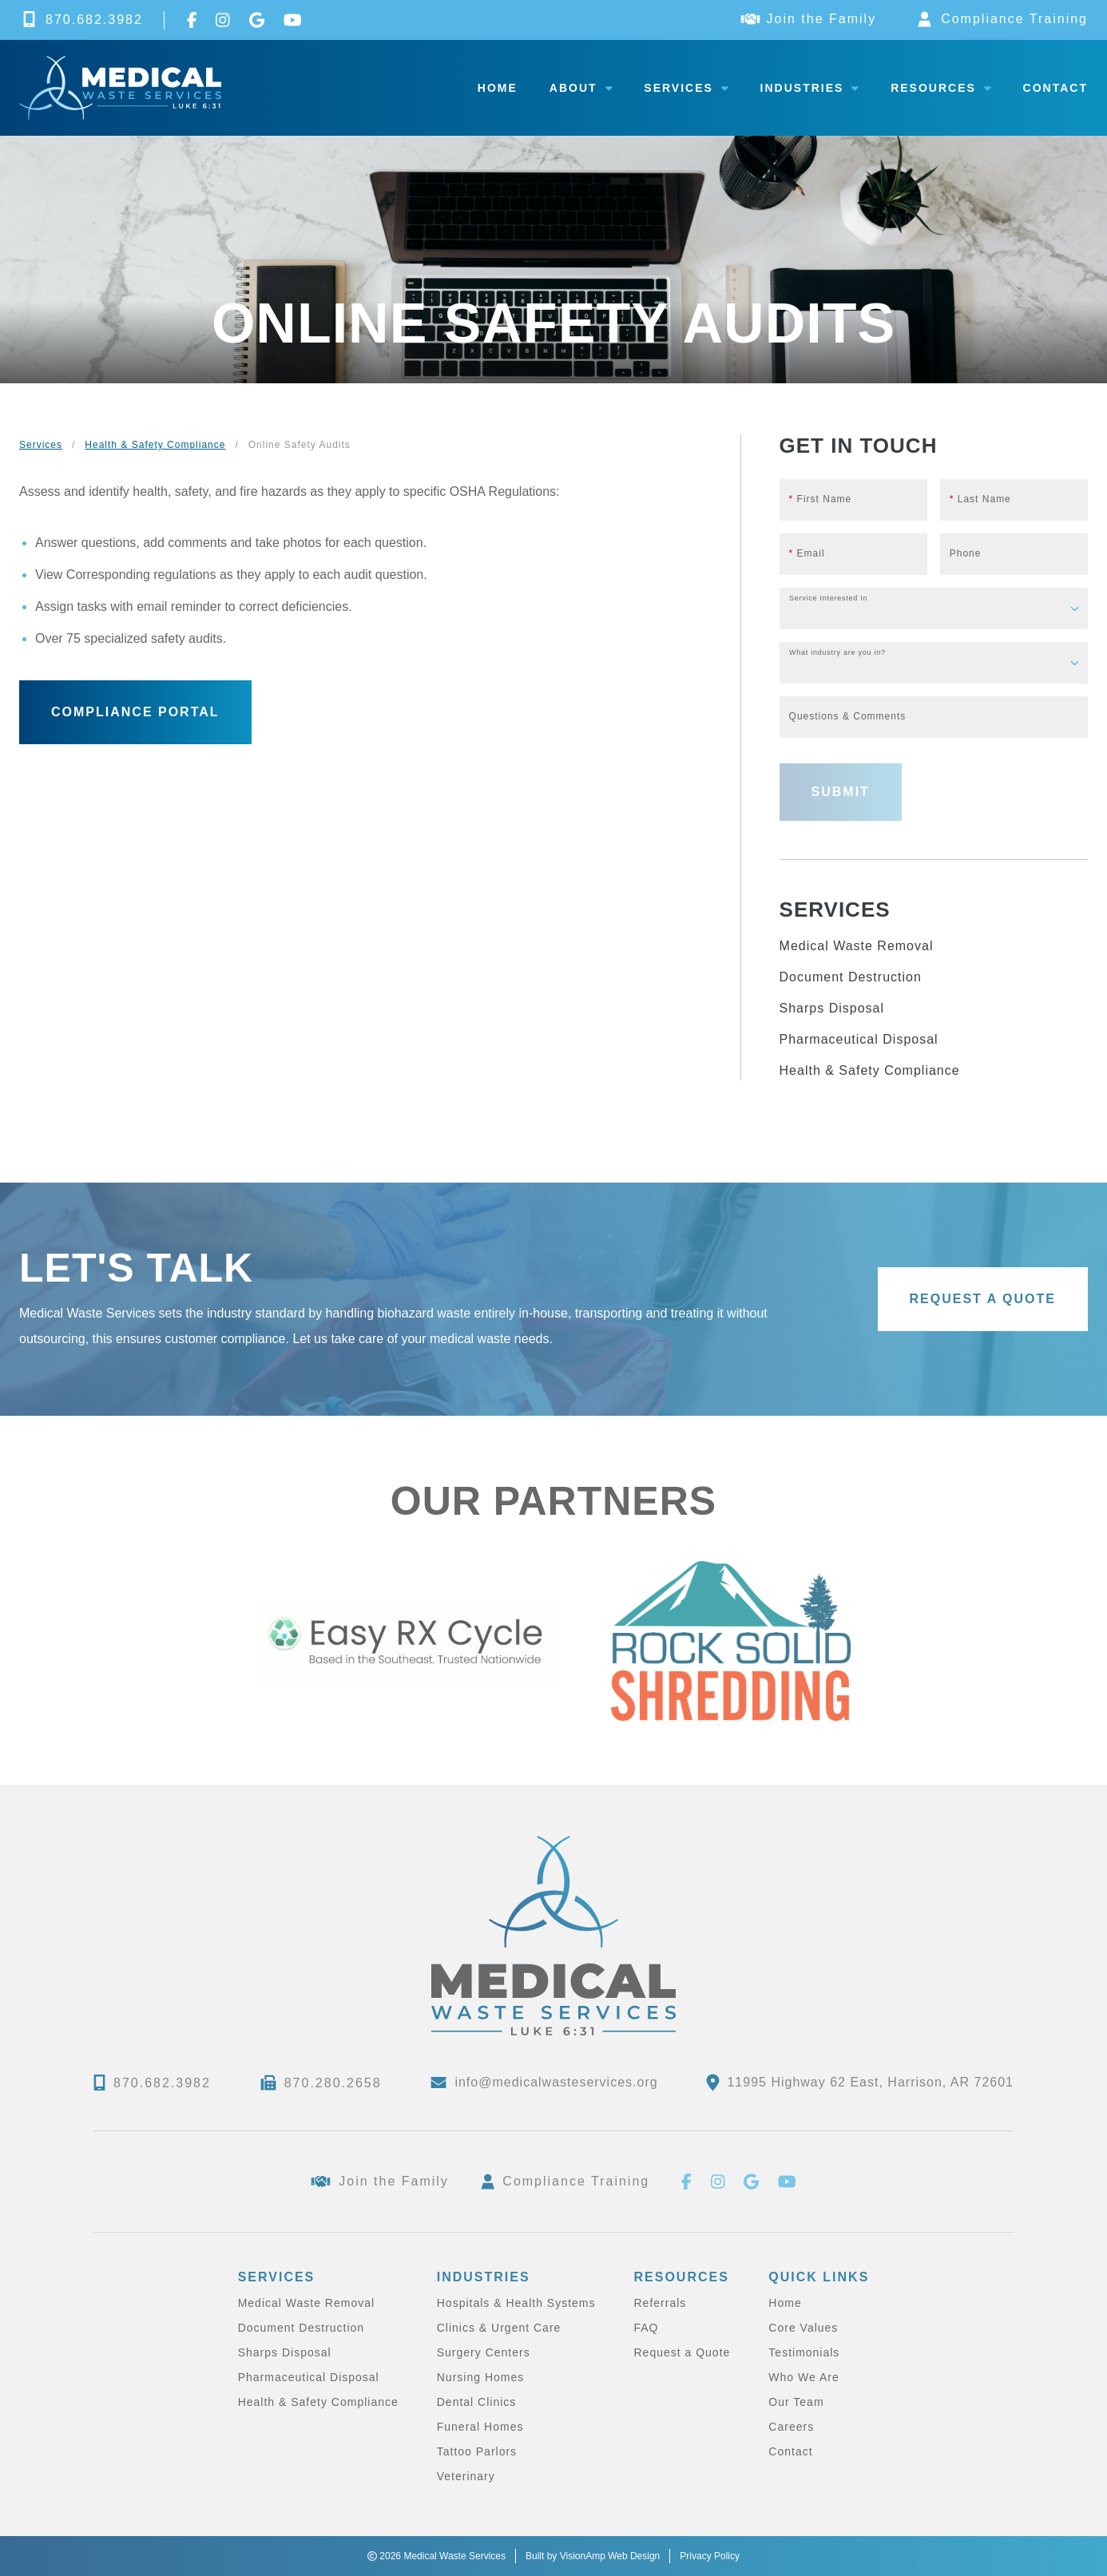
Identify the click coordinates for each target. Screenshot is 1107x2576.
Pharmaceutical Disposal (859, 1039)
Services (686, 87)
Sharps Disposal (832, 1008)
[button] (135, 712)
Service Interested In (828, 598)
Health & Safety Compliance (155, 445)
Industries (809, 87)
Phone (966, 553)
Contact (1055, 87)
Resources (940, 87)
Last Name (980, 499)
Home (498, 87)
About (581, 87)
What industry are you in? (837, 652)
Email (807, 553)
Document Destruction (851, 977)
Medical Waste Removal (857, 946)
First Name (820, 499)
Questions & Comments (848, 716)
